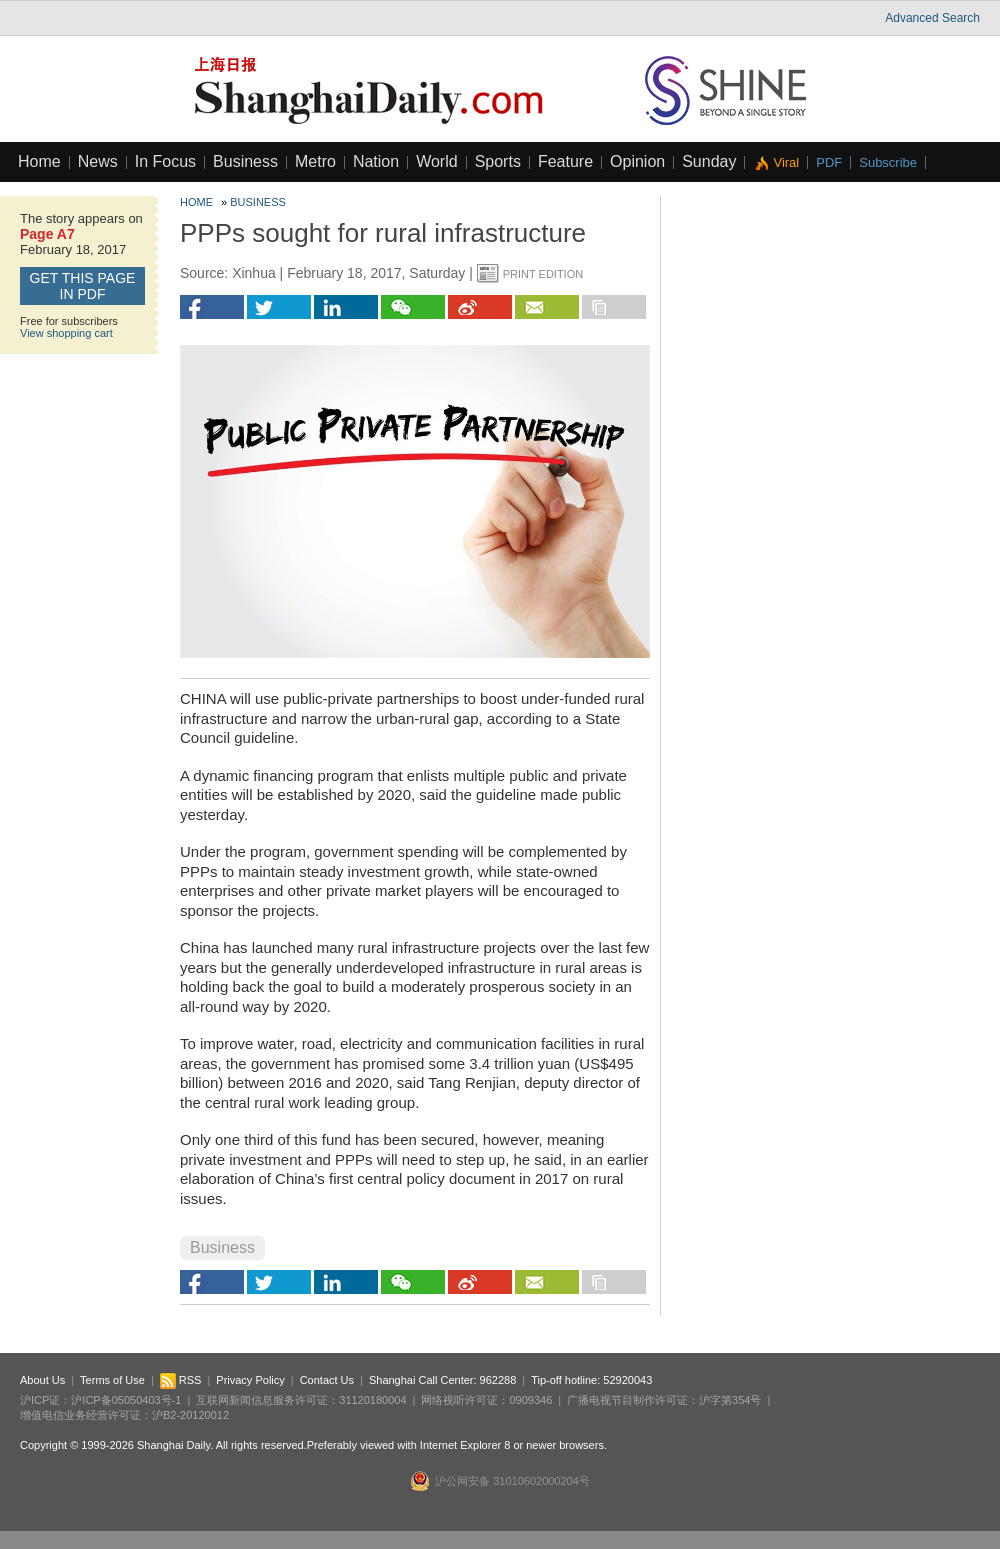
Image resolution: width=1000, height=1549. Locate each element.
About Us (42, 1380)
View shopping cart (66, 333)
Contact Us (327, 1380)
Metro (315, 161)
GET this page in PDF (83, 286)
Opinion (637, 161)
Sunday (709, 161)
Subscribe (888, 162)
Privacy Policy (250, 1380)
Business (245, 161)
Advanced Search (932, 18)
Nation (376, 161)
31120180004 (372, 1400)
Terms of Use (112, 1380)
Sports (498, 161)
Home (39, 161)
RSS (181, 1380)
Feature (565, 161)
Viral (786, 162)
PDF (829, 162)
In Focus (165, 161)
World (437, 161)
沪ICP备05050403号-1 (126, 1400)
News (98, 161)
